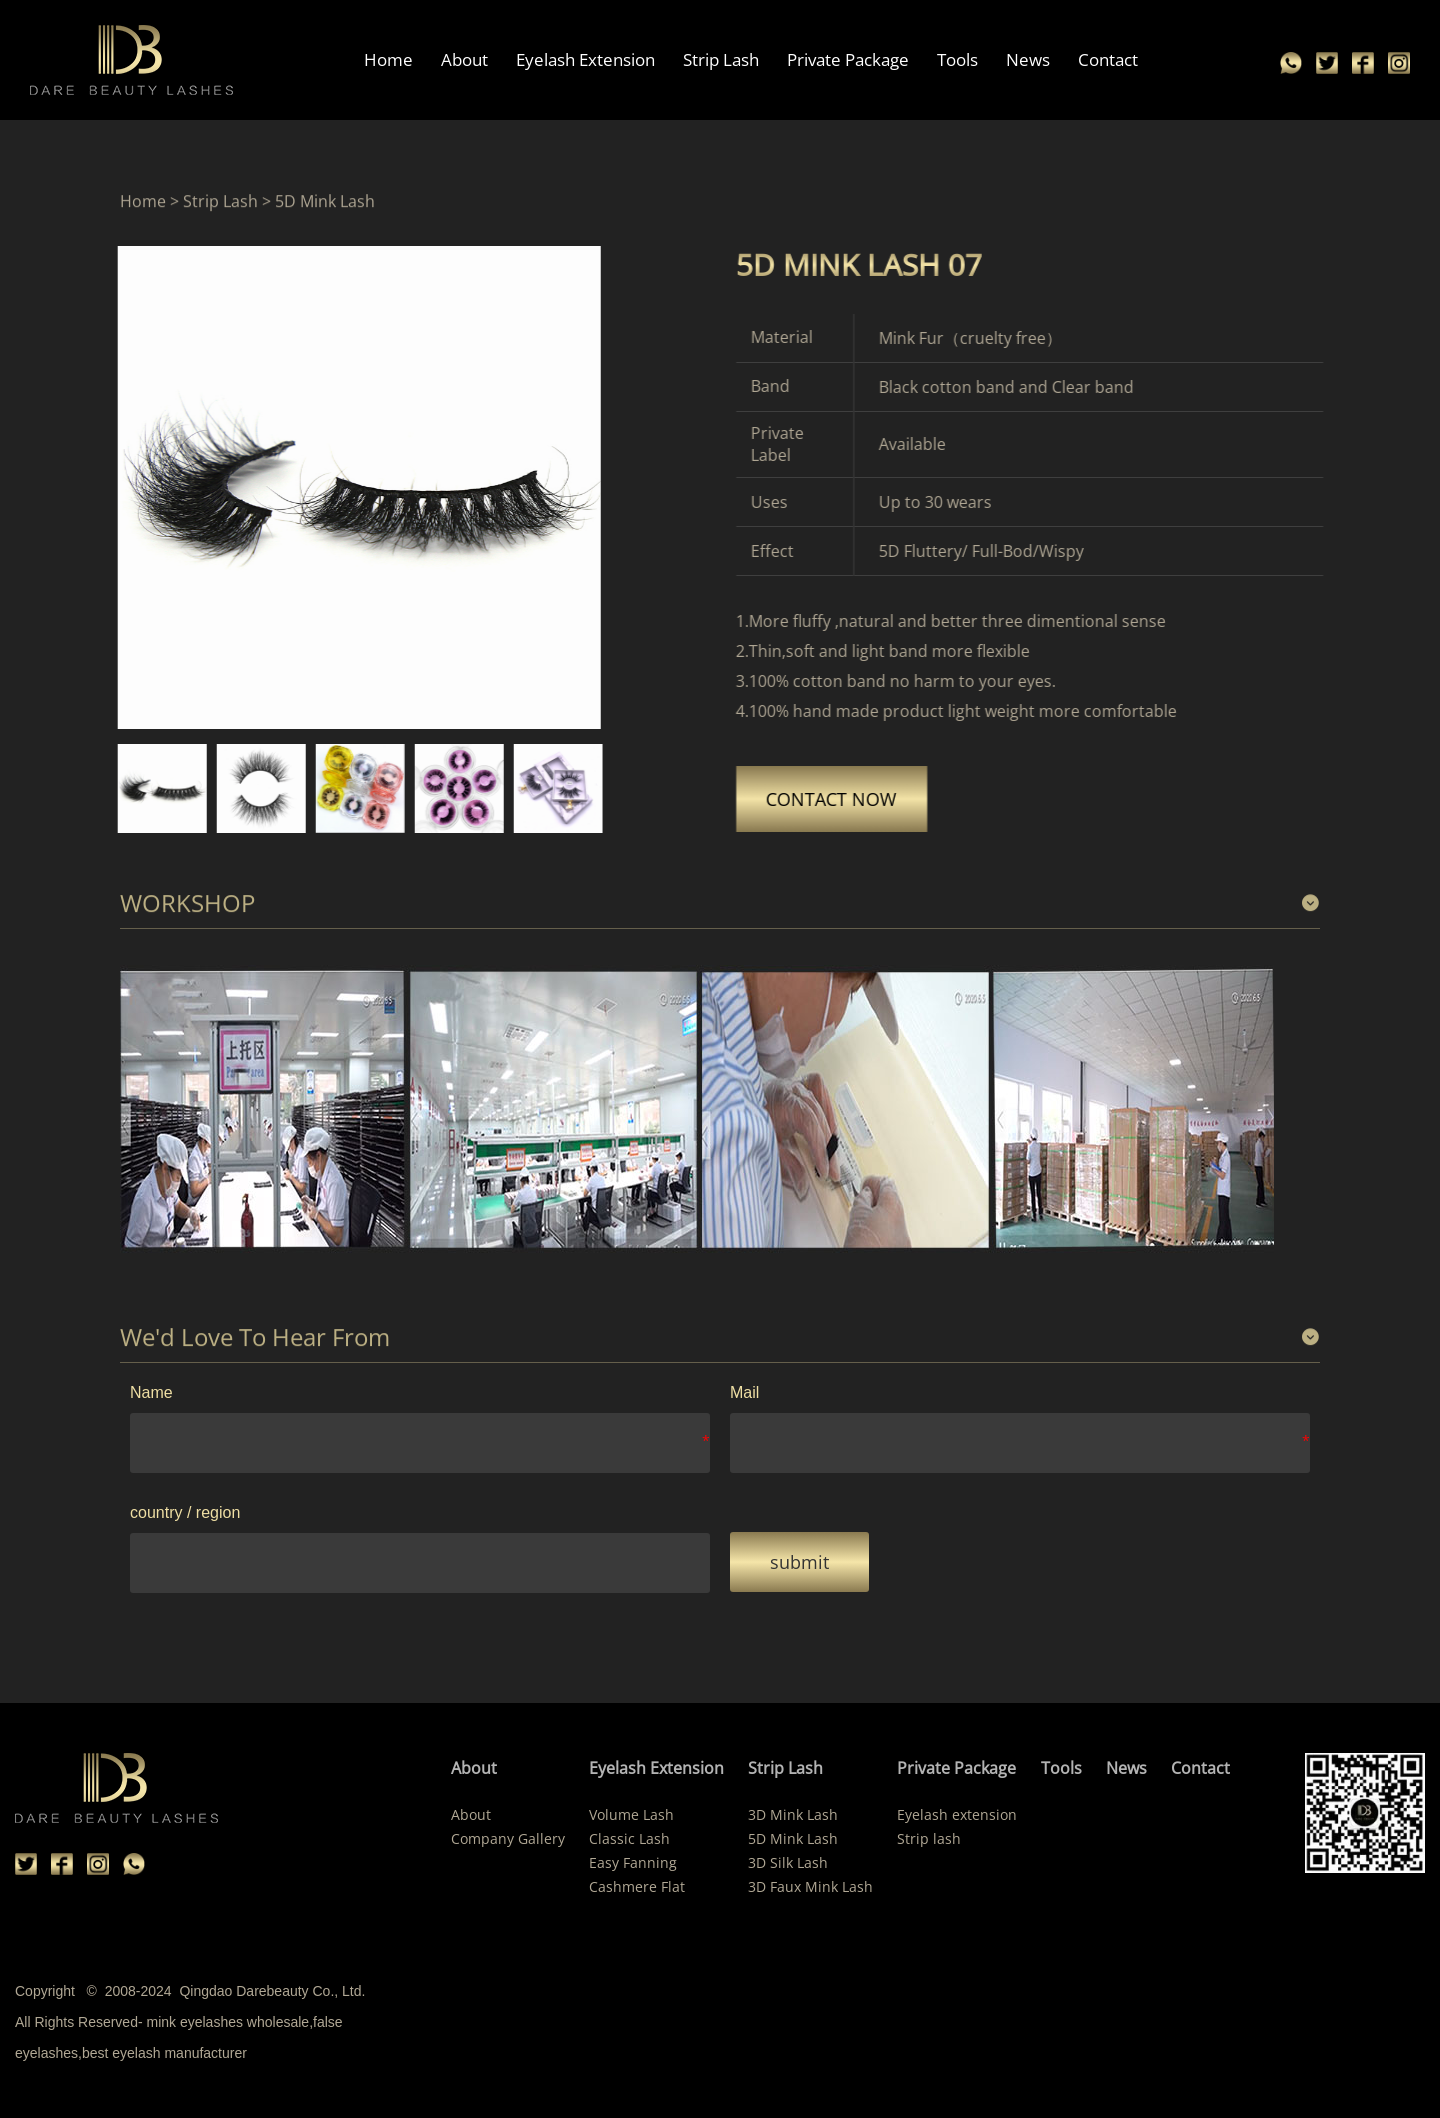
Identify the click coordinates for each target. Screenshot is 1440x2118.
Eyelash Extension (586, 59)
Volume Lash (631, 1814)
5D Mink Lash (793, 1838)
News (1029, 59)
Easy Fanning (633, 1862)
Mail (744, 1392)
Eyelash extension (957, 1814)
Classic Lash (629, 1838)
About (465, 59)
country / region (185, 1512)
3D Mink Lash (793, 1814)
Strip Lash (722, 59)
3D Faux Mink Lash (810, 1886)
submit (799, 1562)
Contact (1109, 59)
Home (389, 59)
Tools (958, 59)
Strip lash (929, 1838)
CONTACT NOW (905, 799)
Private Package (849, 59)
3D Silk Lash (788, 1862)
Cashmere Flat (637, 1886)
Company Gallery (508, 1838)
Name (151, 1392)
